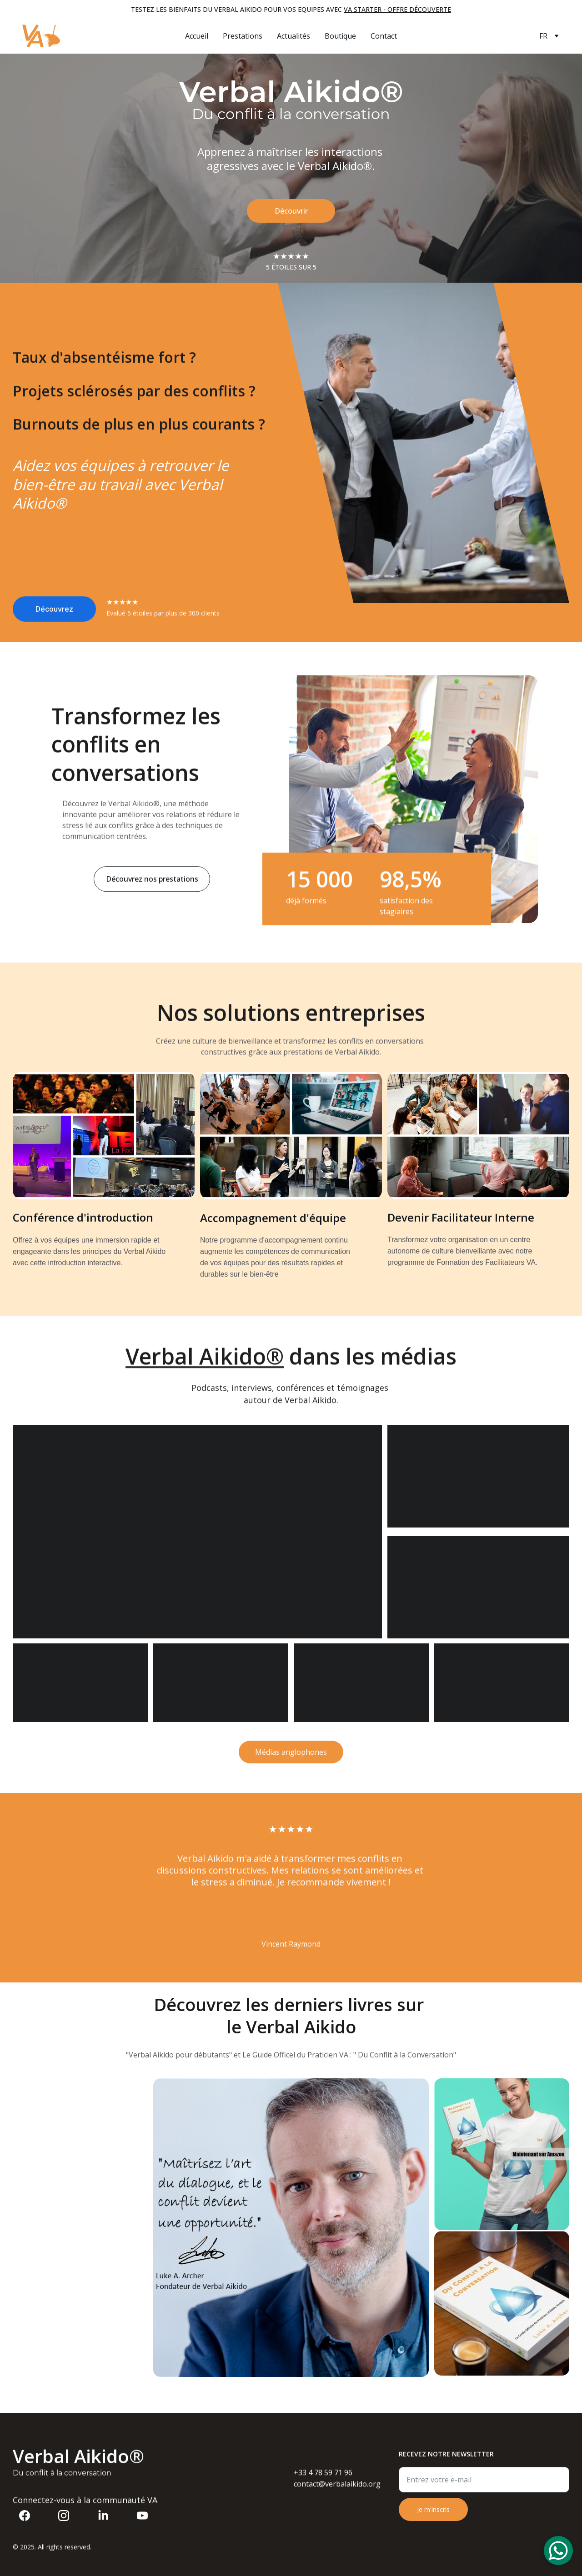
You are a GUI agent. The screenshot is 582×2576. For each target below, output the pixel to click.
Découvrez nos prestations (152, 884)
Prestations (242, 36)
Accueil (196, 36)
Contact (384, 36)
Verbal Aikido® (204, 1361)
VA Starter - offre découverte (397, 9)
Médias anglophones (291, 1756)
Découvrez (54, 613)
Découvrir (291, 211)
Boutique (340, 36)
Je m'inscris (433, 2518)
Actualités (293, 36)
